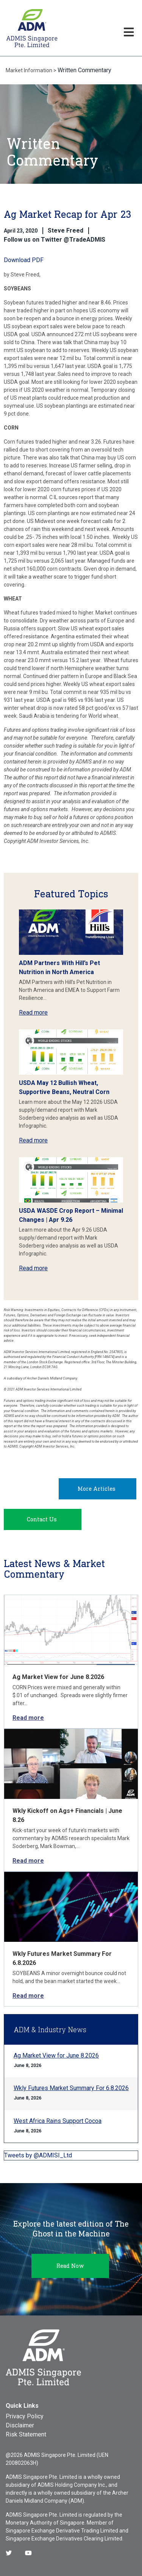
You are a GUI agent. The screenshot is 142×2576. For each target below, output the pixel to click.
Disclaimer (20, 2425)
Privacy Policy (25, 2416)
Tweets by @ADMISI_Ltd (38, 2155)
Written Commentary (84, 70)
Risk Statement (26, 2434)
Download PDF (24, 260)
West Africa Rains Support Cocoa (57, 2120)
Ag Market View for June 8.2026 (58, 1677)
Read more (33, 1012)
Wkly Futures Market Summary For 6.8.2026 (71, 2088)
